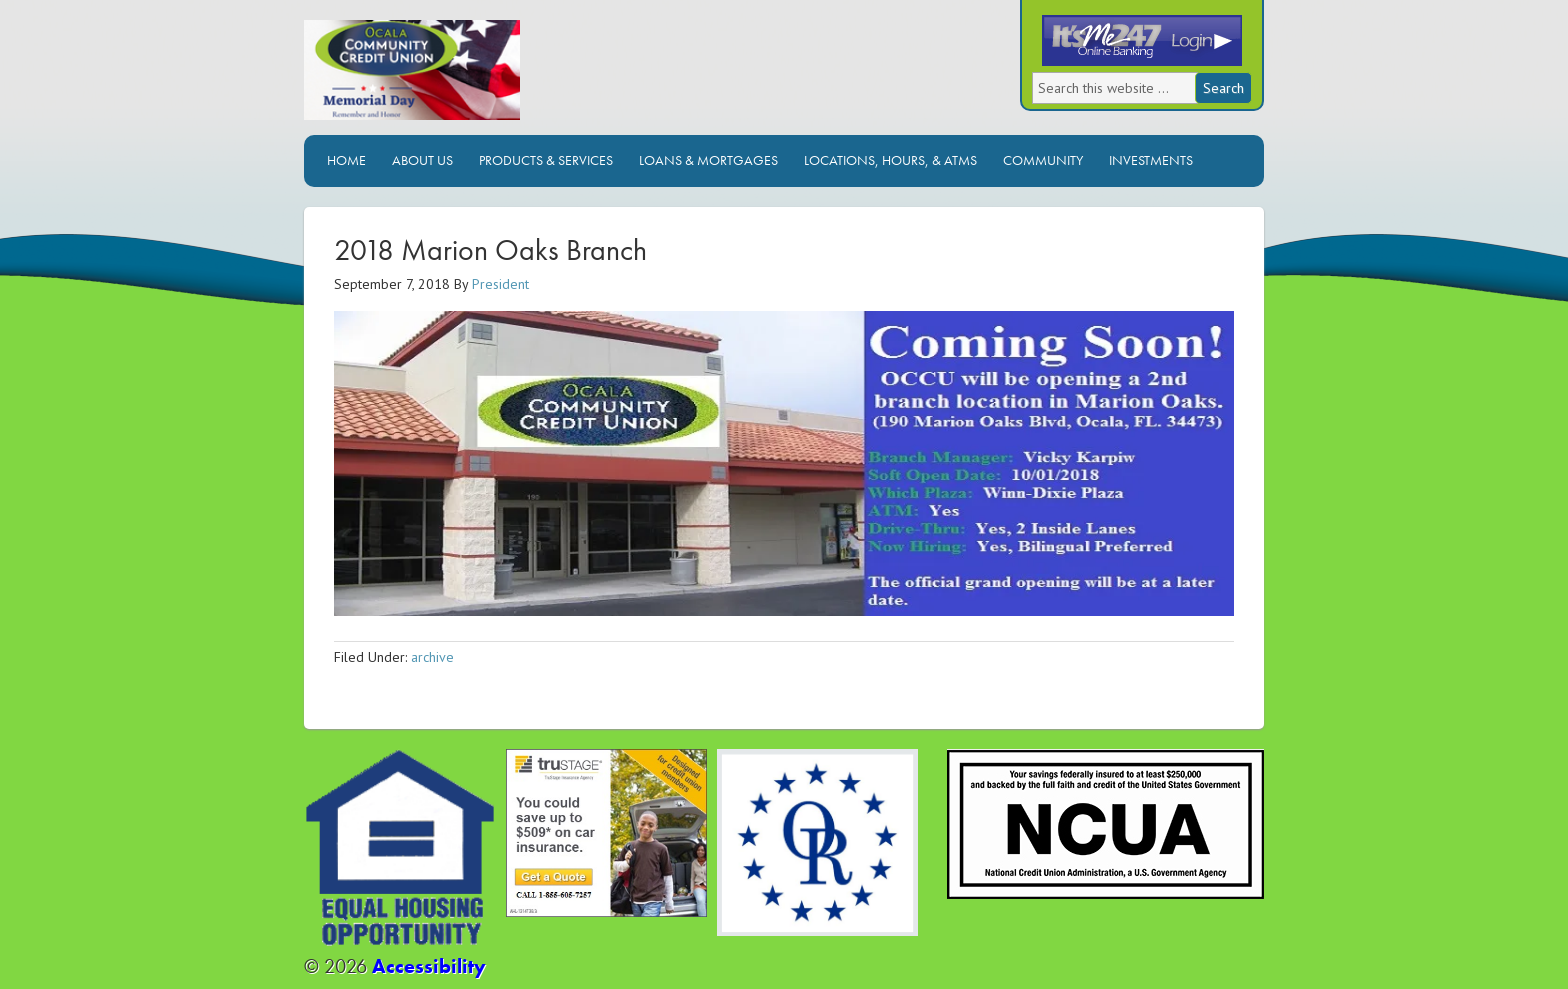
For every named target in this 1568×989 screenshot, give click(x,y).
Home (346, 160)
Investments (1151, 160)
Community (1043, 160)
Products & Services (546, 160)
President (500, 284)
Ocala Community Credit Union (479, 77)
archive (432, 657)
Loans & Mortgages (708, 160)
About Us (422, 160)
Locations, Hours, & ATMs (890, 160)
